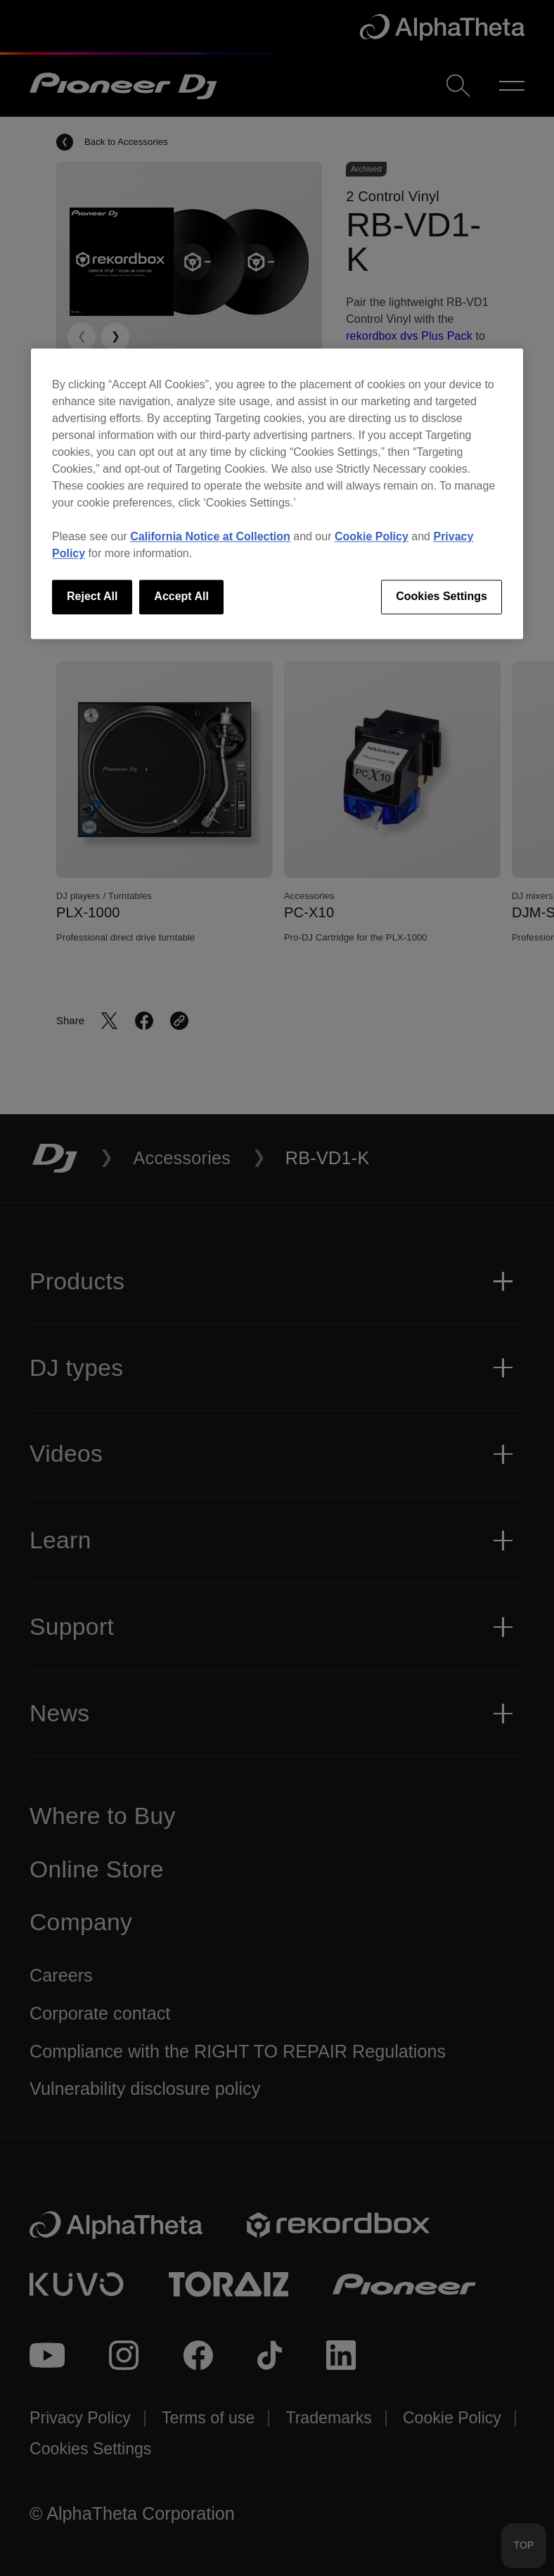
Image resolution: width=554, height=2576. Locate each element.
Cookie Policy (371, 537)
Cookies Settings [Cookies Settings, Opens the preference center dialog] (441, 597)
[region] (277, 494)
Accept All (181, 597)
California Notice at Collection (210, 537)
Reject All (92, 597)
